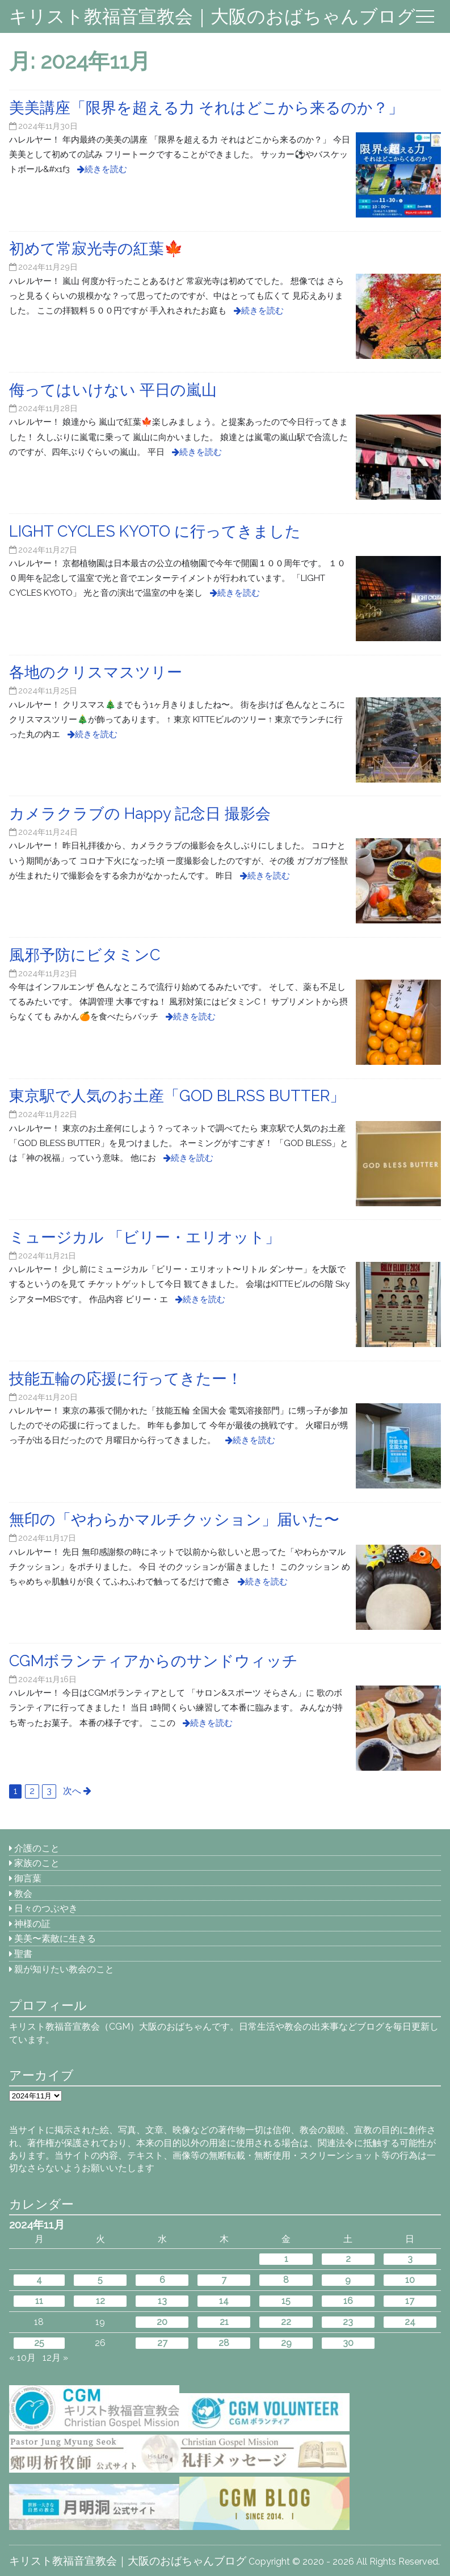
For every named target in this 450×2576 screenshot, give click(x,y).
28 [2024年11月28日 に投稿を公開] (223, 2342)
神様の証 (32, 1923)
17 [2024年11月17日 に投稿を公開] (409, 2300)
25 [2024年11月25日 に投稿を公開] (39, 2342)
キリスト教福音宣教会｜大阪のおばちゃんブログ (212, 16)
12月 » (55, 2357)
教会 (23, 1893)
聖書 (23, 1953)
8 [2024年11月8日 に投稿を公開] (286, 2279)
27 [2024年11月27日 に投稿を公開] (162, 2342)
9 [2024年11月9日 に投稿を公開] (348, 2279)
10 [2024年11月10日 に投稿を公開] (410, 2279)
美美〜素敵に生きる (55, 1938)
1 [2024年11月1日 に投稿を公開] (286, 2258)
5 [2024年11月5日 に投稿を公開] (100, 2279)
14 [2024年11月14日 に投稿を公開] (224, 2300)
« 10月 (22, 2357)
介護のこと (37, 1848)
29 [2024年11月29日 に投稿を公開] (286, 2342)
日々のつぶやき (46, 1908)
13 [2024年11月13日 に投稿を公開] (162, 2300)
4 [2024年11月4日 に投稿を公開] (39, 2279)
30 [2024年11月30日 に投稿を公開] (348, 2342)
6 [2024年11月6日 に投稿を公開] (162, 2279)
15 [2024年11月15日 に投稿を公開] (286, 2300)
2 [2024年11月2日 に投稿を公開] (348, 2258)
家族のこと (37, 1863)
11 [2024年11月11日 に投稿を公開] (39, 2300)
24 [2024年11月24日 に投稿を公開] (410, 2321)
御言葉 (27, 1878)
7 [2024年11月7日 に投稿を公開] (223, 2279)
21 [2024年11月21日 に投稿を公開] (224, 2321)
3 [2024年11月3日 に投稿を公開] (410, 2258)
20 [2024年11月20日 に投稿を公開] (162, 2321)
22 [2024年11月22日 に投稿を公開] (286, 2321)
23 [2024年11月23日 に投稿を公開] (348, 2321)
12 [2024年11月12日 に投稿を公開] (100, 2300)
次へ (72, 1790)
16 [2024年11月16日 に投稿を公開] (348, 2300)
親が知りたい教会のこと (64, 1969)
